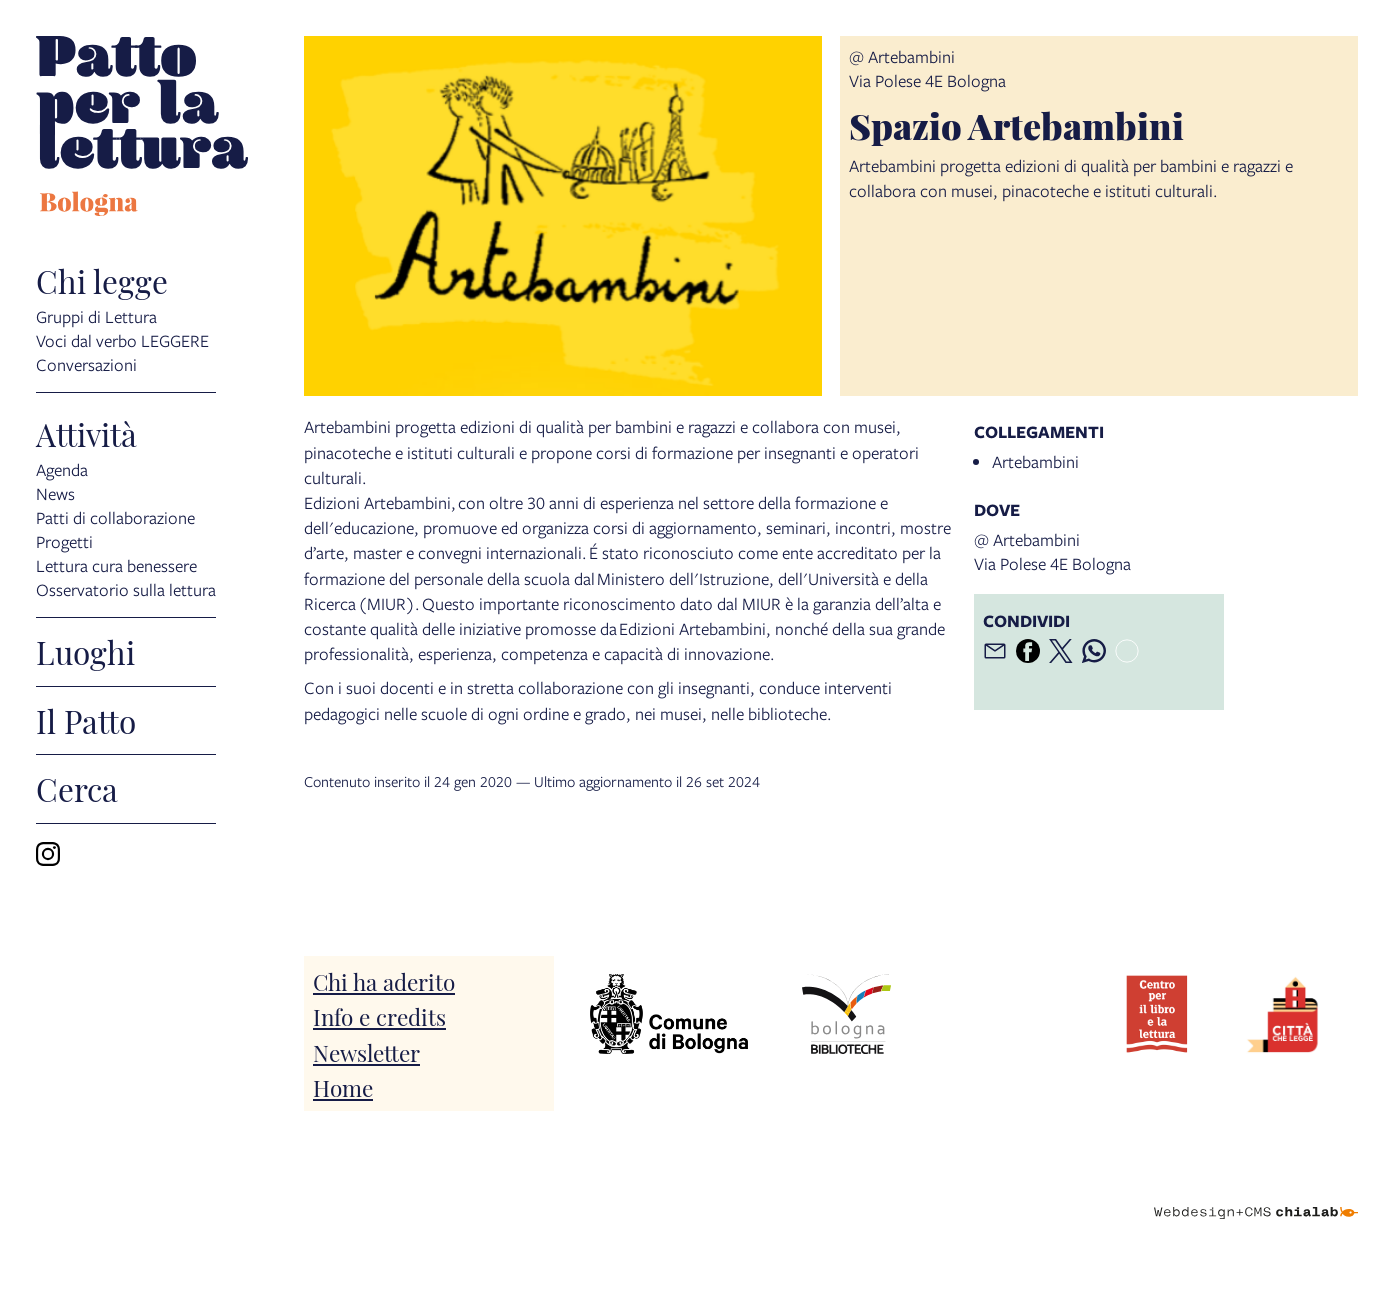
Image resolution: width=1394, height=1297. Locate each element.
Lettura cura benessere (116, 564)
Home (343, 1086)
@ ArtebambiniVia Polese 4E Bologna (927, 68)
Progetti (64, 540)
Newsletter (366, 1051)
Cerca (77, 789)
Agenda (62, 468)
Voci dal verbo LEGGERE (122, 339)
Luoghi (85, 652)
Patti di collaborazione (115, 516)
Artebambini (1035, 461)
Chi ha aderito (384, 980)
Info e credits (379, 1015)
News (55, 492)
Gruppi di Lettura (96, 315)
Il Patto (86, 721)
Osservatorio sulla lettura (126, 588)
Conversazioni (86, 363)
